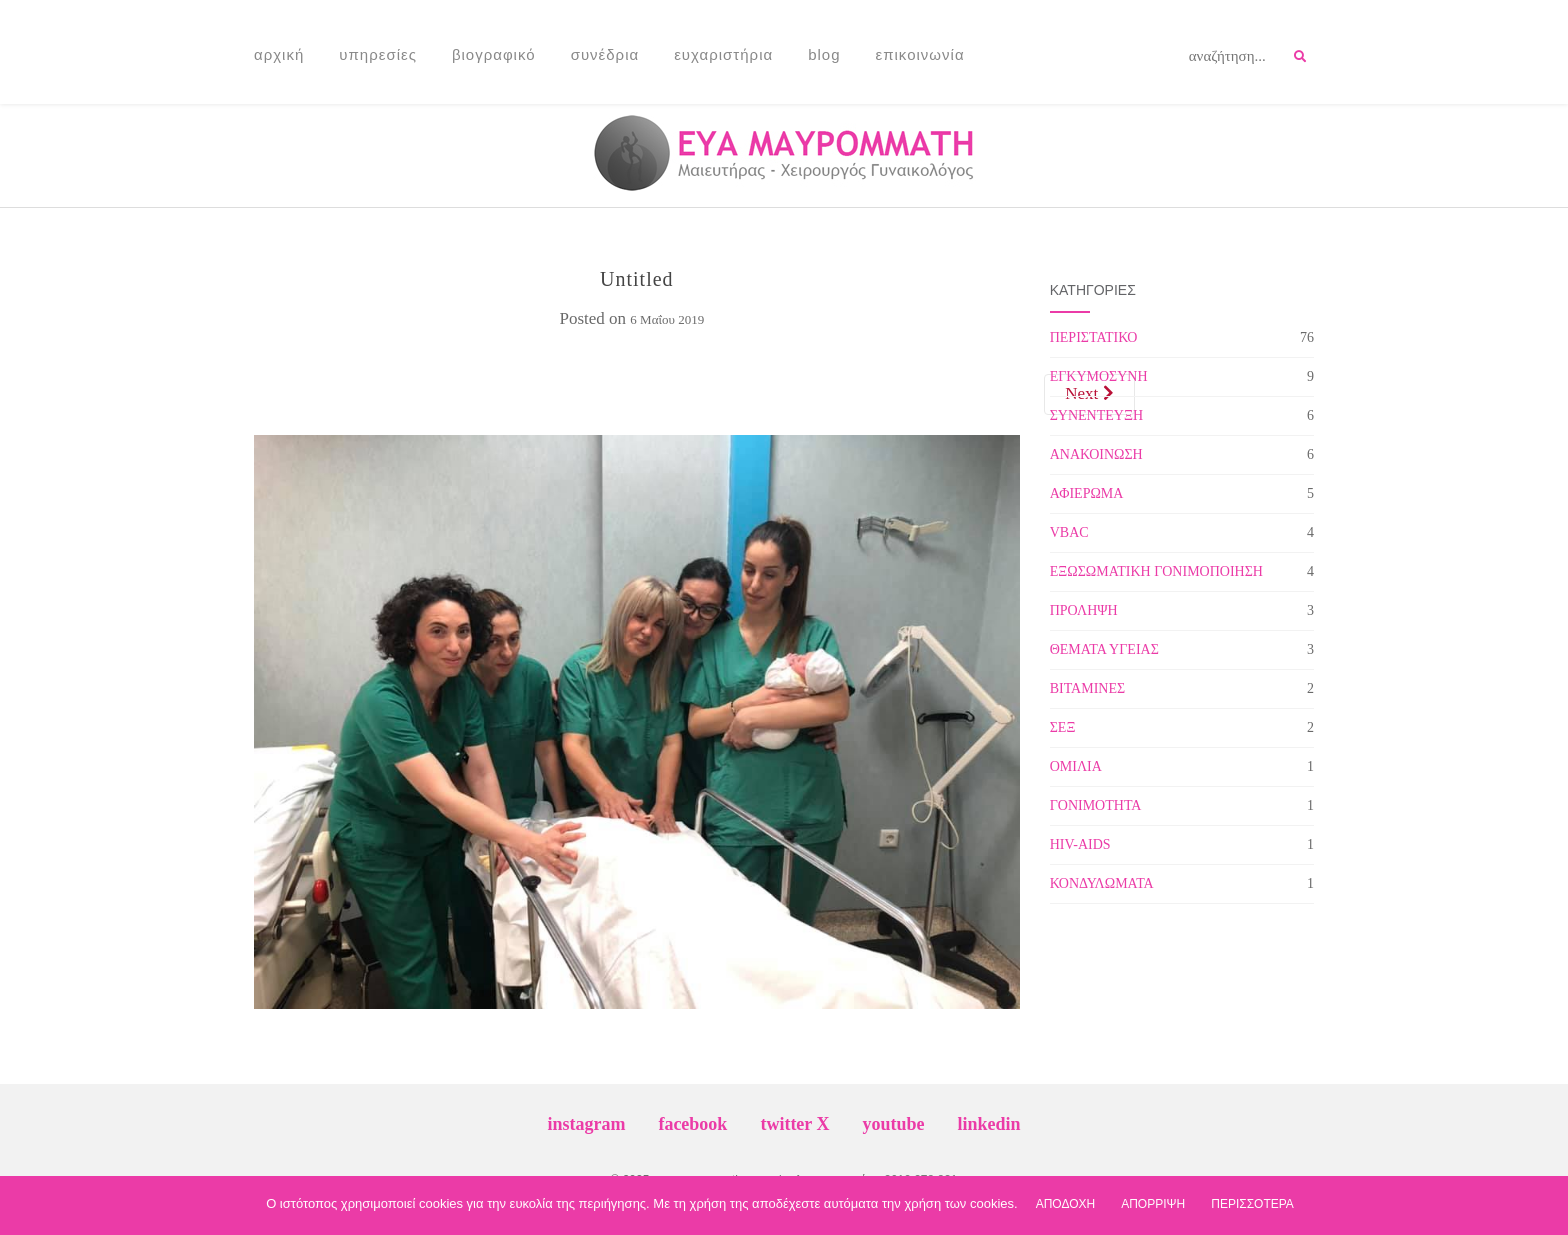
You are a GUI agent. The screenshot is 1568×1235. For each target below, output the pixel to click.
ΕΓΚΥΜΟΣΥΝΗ (1099, 376)
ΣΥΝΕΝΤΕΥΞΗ (1096, 415)
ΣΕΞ (1063, 727)
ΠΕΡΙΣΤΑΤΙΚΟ (1094, 337)
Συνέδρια (605, 54)
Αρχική (279, 54)
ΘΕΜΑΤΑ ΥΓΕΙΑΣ (1104, 649)
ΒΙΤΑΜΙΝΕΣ (1087, 688)
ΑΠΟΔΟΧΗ (1066, 1204)
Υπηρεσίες (378, 54)
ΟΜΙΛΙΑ (1076, 766)
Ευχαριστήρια (723, 54)
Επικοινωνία (920, 54)
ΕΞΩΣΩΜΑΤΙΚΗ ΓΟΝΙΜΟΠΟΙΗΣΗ (1156, 571)
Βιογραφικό (494, 54)
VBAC (1069, 532)
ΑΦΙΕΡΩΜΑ (1087, 493)
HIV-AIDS (1080, 844)
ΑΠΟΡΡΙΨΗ (1153, 1204)
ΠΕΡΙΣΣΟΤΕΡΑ (1252, 1204)
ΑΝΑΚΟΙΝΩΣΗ (1096, 454)
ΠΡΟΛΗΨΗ (1084, 610)
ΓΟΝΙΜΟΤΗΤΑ (1096, 805)
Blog (824, 54)
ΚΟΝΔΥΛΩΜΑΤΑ (1102, 883)
